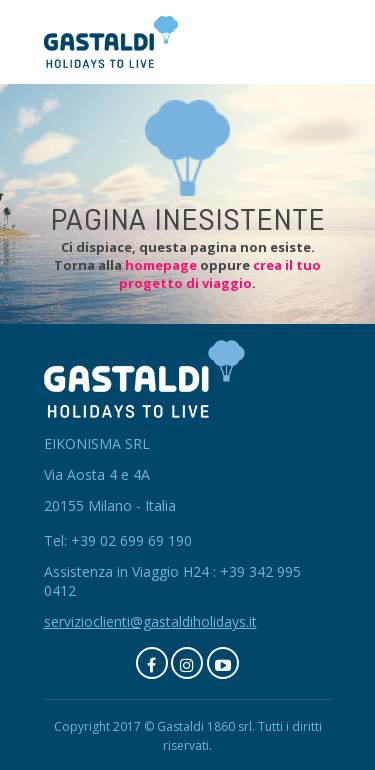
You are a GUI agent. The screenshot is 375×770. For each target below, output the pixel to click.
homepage (161, 265)
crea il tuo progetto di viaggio (220, 274)
